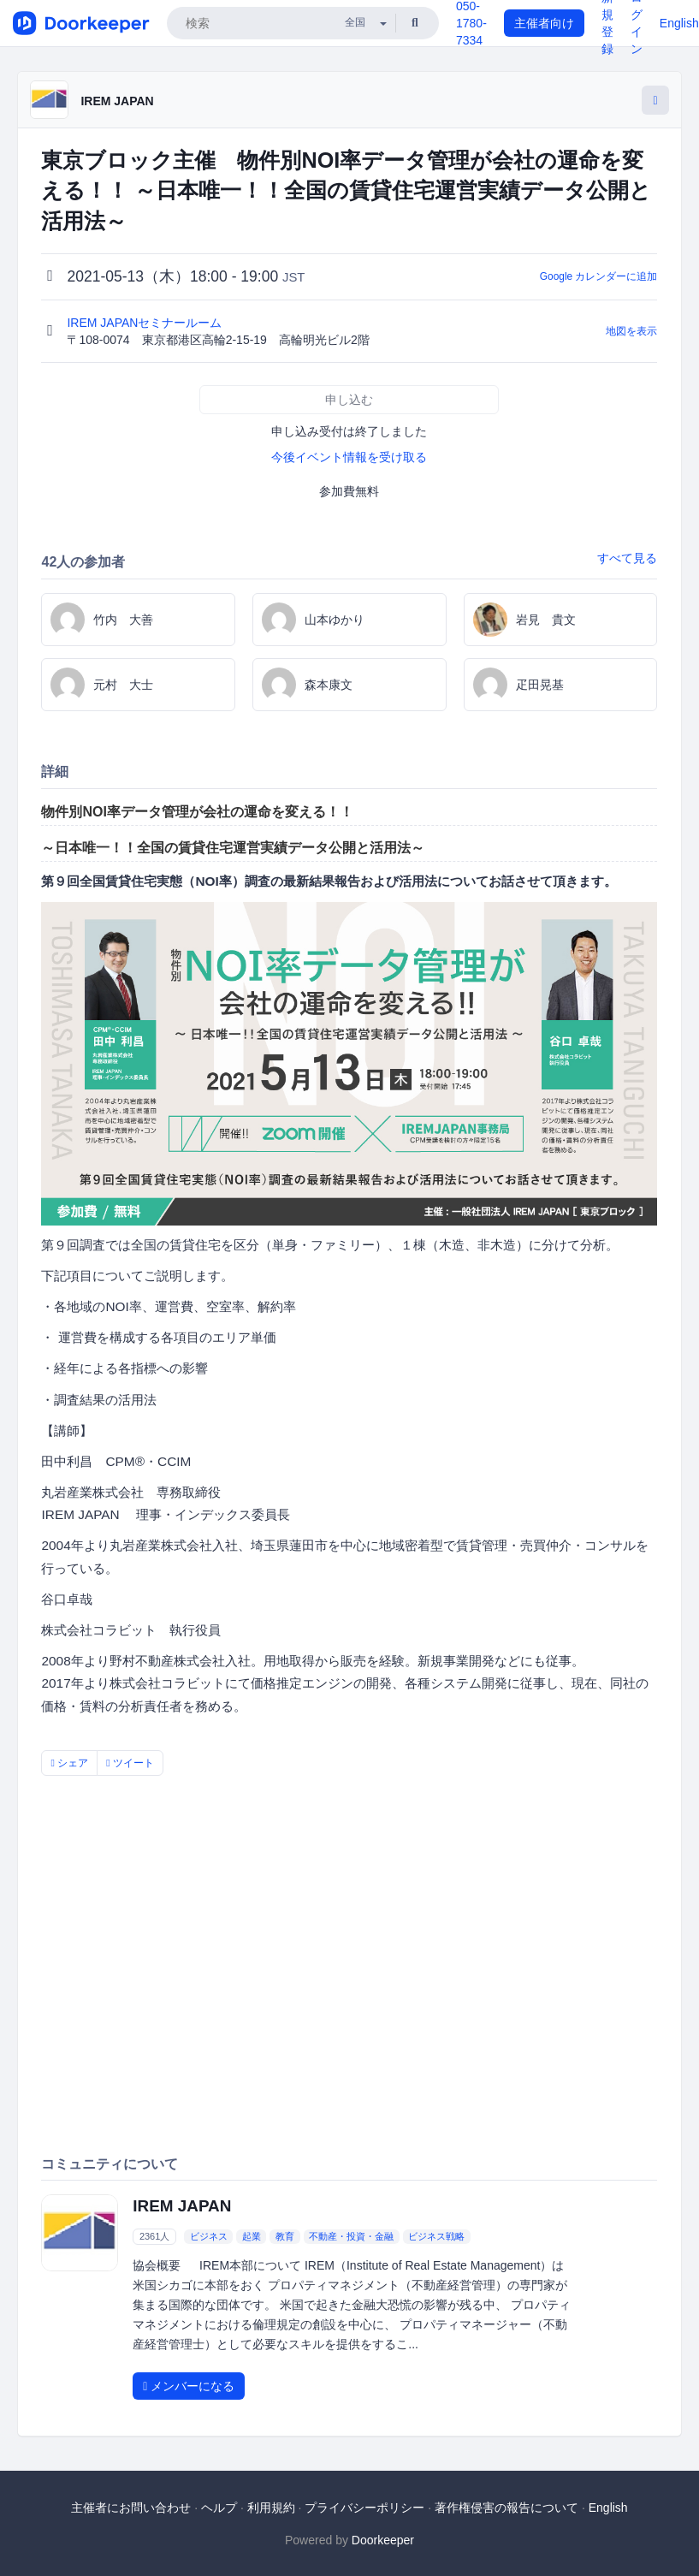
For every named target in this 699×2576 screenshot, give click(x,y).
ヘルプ (219, 2507)
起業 (251, 2236)
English (679, 23)
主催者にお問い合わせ (131, 2507)
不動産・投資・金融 (351, 2236)
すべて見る (627, 558)
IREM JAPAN (116, 101)
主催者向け (544, 23)
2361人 (154, 2236)
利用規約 (271, 2507)
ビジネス (209, 2236)
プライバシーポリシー (364, 2507)
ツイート (130, 1763)
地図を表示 (631, 331)
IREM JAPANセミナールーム (146, 322)
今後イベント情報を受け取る (349, 457)
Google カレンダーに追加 (599, 276)
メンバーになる (188, 2386)
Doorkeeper (383, 2540)
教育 (284, 2236)
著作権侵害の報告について (506, 2507)
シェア (69, 1763)
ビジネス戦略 (436, 2236)
